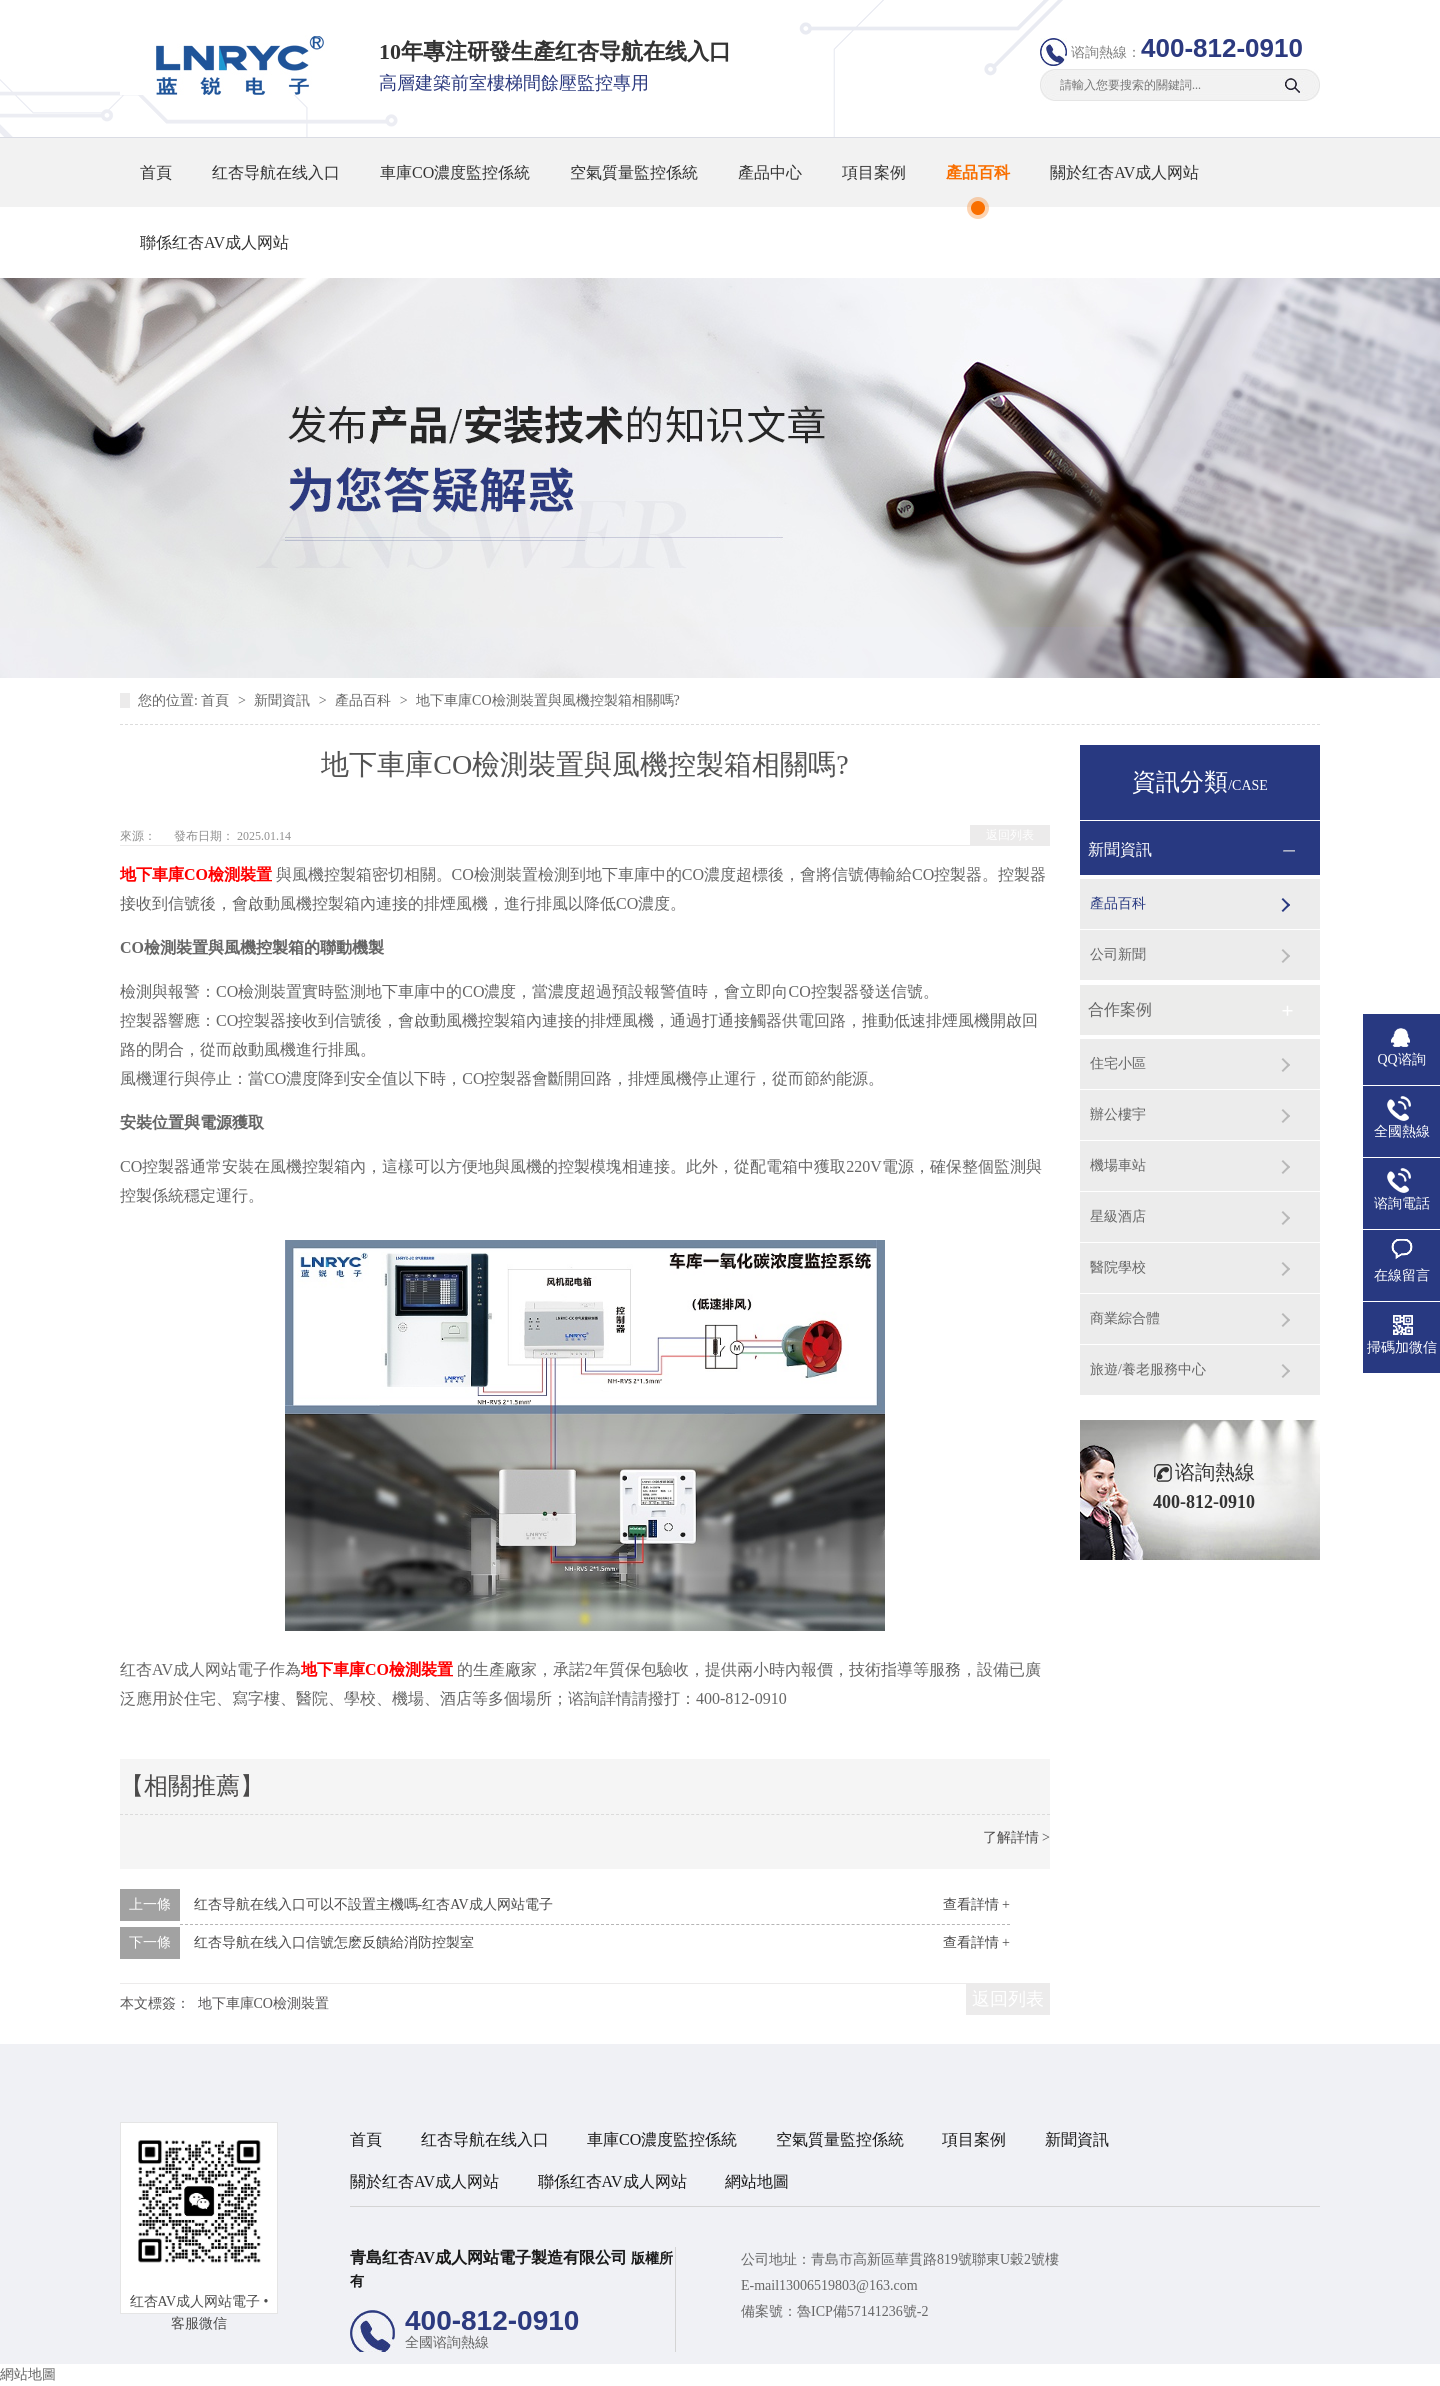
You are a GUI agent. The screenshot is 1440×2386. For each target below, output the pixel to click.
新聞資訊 (284, 700)
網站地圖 (757, 2181)
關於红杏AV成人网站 (1124, 172)
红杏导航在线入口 (276, 172)
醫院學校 (1118, 1267)
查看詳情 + (976, 1904)
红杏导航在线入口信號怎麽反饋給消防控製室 (334, 1942)
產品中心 (770, 172)
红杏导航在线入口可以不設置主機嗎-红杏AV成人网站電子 (373, 1904)
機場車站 (1118, 1165)
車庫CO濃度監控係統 (455, 172)
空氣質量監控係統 (634, 172)
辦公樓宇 (1118, 1114)
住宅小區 (1118, 1063)
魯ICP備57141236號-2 (862, 2311)
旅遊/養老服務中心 (1148, 1369)
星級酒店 (1118, 1216)
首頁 (156, 172)
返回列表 (1010, 835)
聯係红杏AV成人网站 (214, 242)
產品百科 (978, 172)
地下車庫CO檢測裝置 (263, 2003)
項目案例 (874, 172)
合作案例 (1120, 1009)
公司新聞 (1118, 954)
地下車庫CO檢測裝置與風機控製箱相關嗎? (548, 700)
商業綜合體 (1125, 1318)
